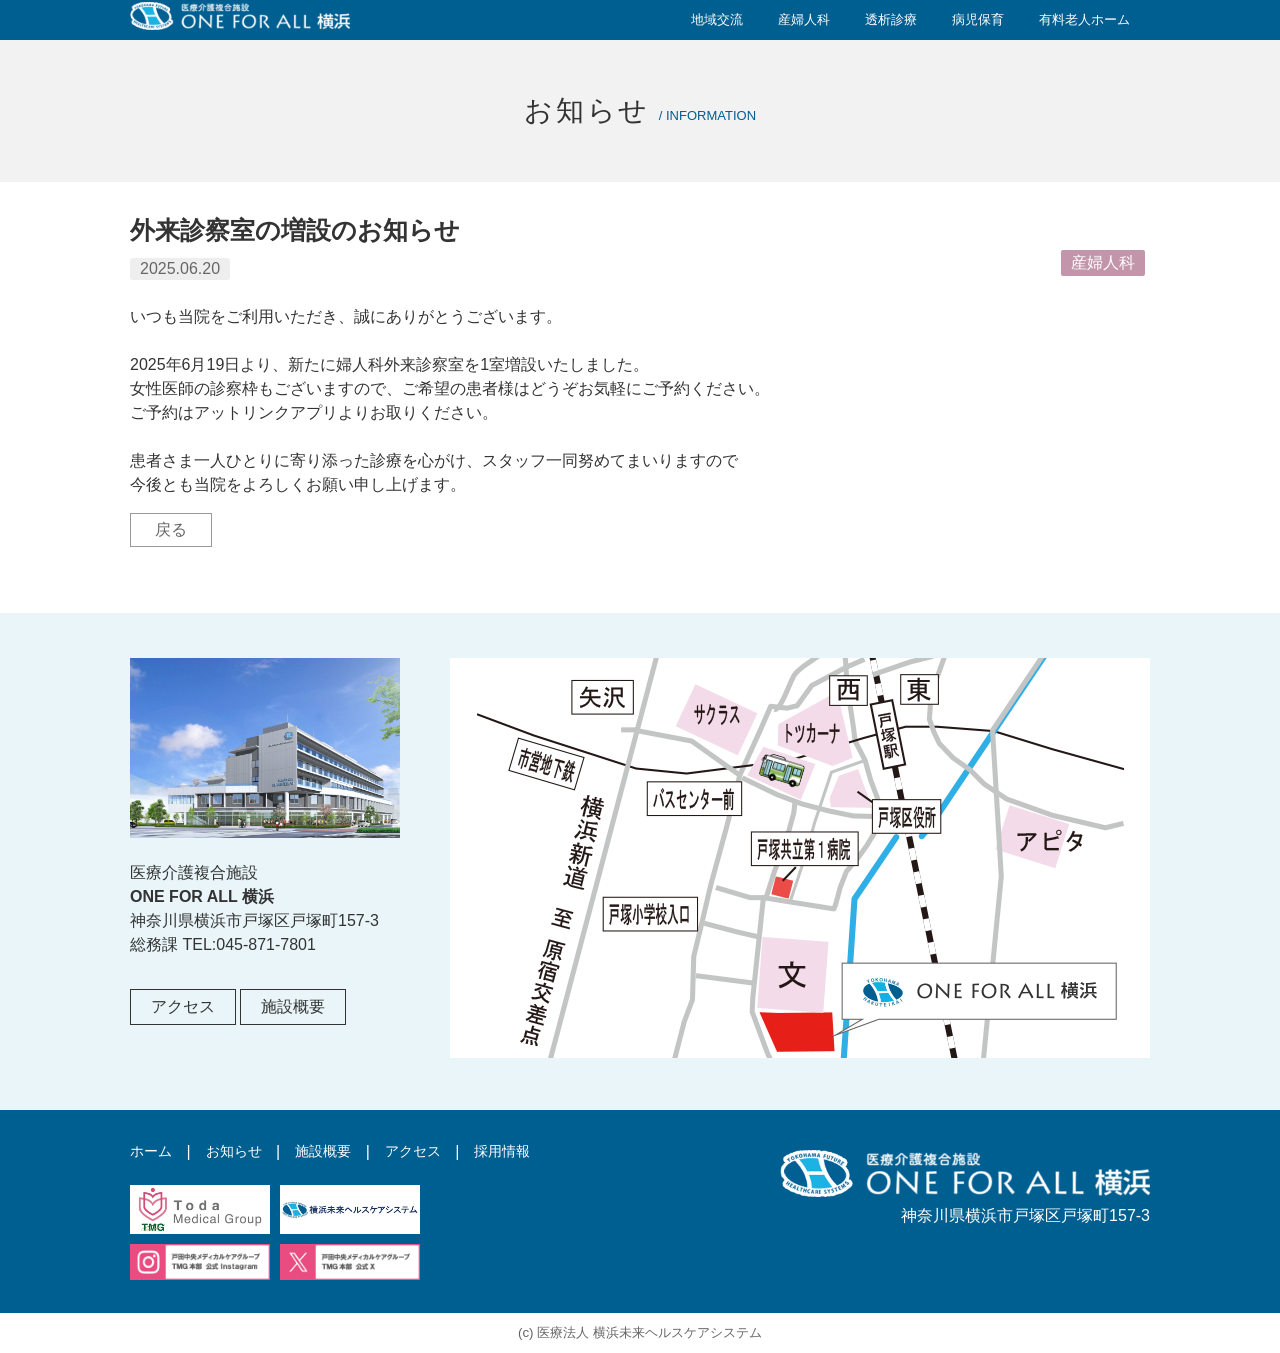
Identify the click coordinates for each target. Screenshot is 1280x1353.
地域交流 (717, 19)
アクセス (183, 1006)
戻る (171, 529)
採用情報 (536, 1151)
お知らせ (244, 1151)
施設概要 (293, 1006)
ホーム (154, 1151)
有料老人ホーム (1084, 19)
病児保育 (978, 19)
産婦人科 (804, 19)
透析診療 (891, 19)
